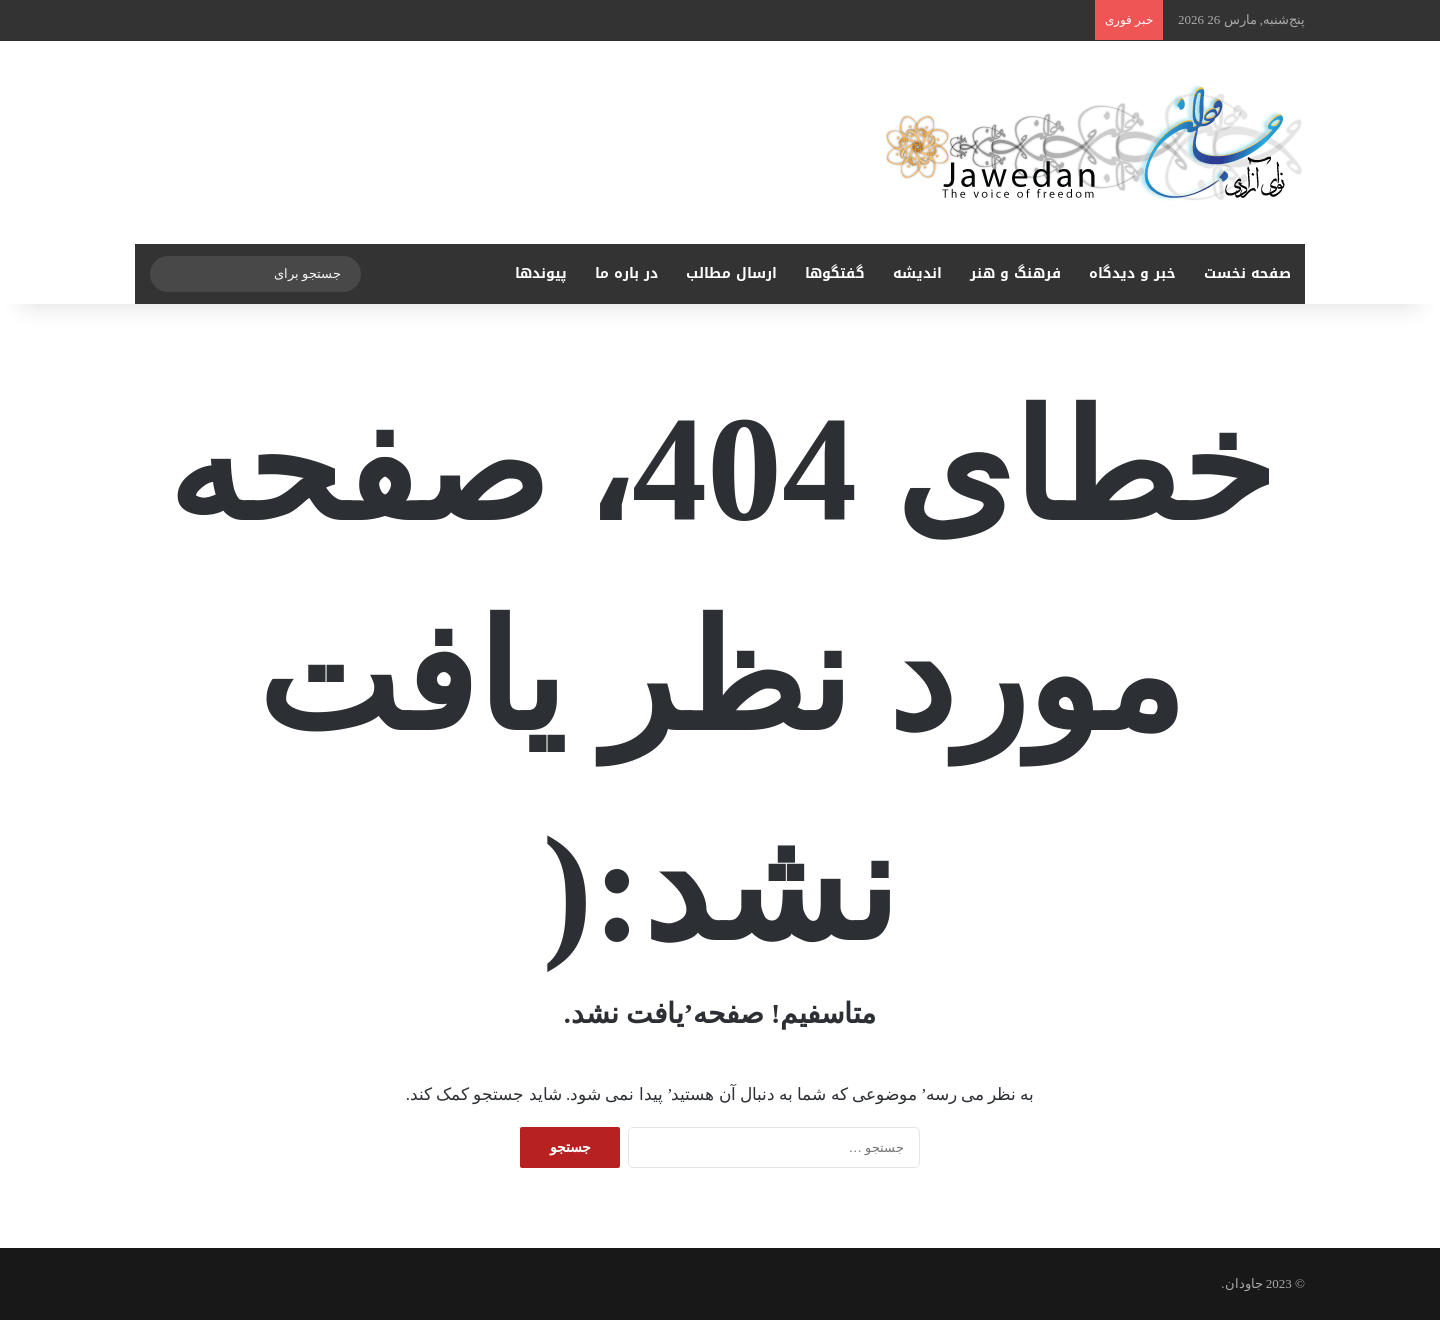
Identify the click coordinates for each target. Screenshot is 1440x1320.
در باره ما (626, 273)
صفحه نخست (1247, 273)
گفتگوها (835, 273)
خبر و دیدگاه (1132, 273)
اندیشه (917, 273)
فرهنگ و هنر (1015, 273)
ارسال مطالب (731, 273)
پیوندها (541, 273)
